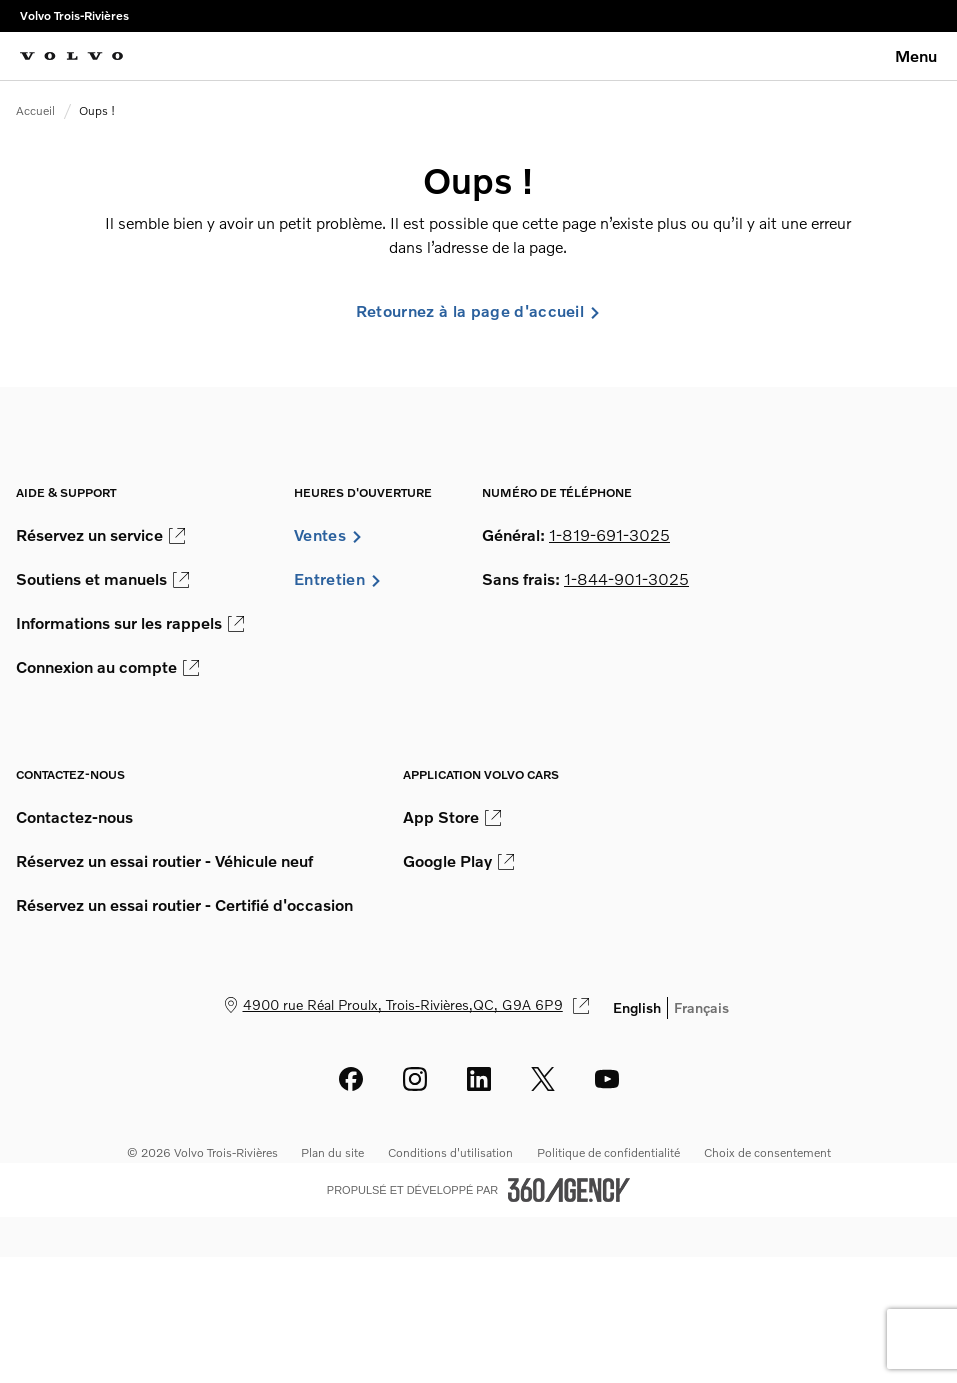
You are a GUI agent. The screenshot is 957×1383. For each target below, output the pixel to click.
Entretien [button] (338, 579)
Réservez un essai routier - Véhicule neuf (164, 861)
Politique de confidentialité (608, 1152)
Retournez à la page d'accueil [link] (478, 311)
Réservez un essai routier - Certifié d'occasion (184, 905)
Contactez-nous (74, 817)
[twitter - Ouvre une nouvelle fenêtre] (543, 1079)
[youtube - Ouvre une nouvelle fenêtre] (607, 1079)
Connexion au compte (107, 667)
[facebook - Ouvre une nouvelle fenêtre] (351, 1079)
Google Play (458, 861)
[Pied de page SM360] (569, 1190)
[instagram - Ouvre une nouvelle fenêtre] (415, 1079)
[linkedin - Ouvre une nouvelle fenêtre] (479, 1079)
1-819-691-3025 (609, 535)
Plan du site (332, 1152)
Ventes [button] (328, 535)
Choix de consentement (767, 1152)
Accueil (35, 110)
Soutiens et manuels (102, 579)
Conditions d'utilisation (450, 1152)
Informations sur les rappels (130, 623)
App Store (452, 817)
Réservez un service (100, 535)
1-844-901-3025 (626, 579)
